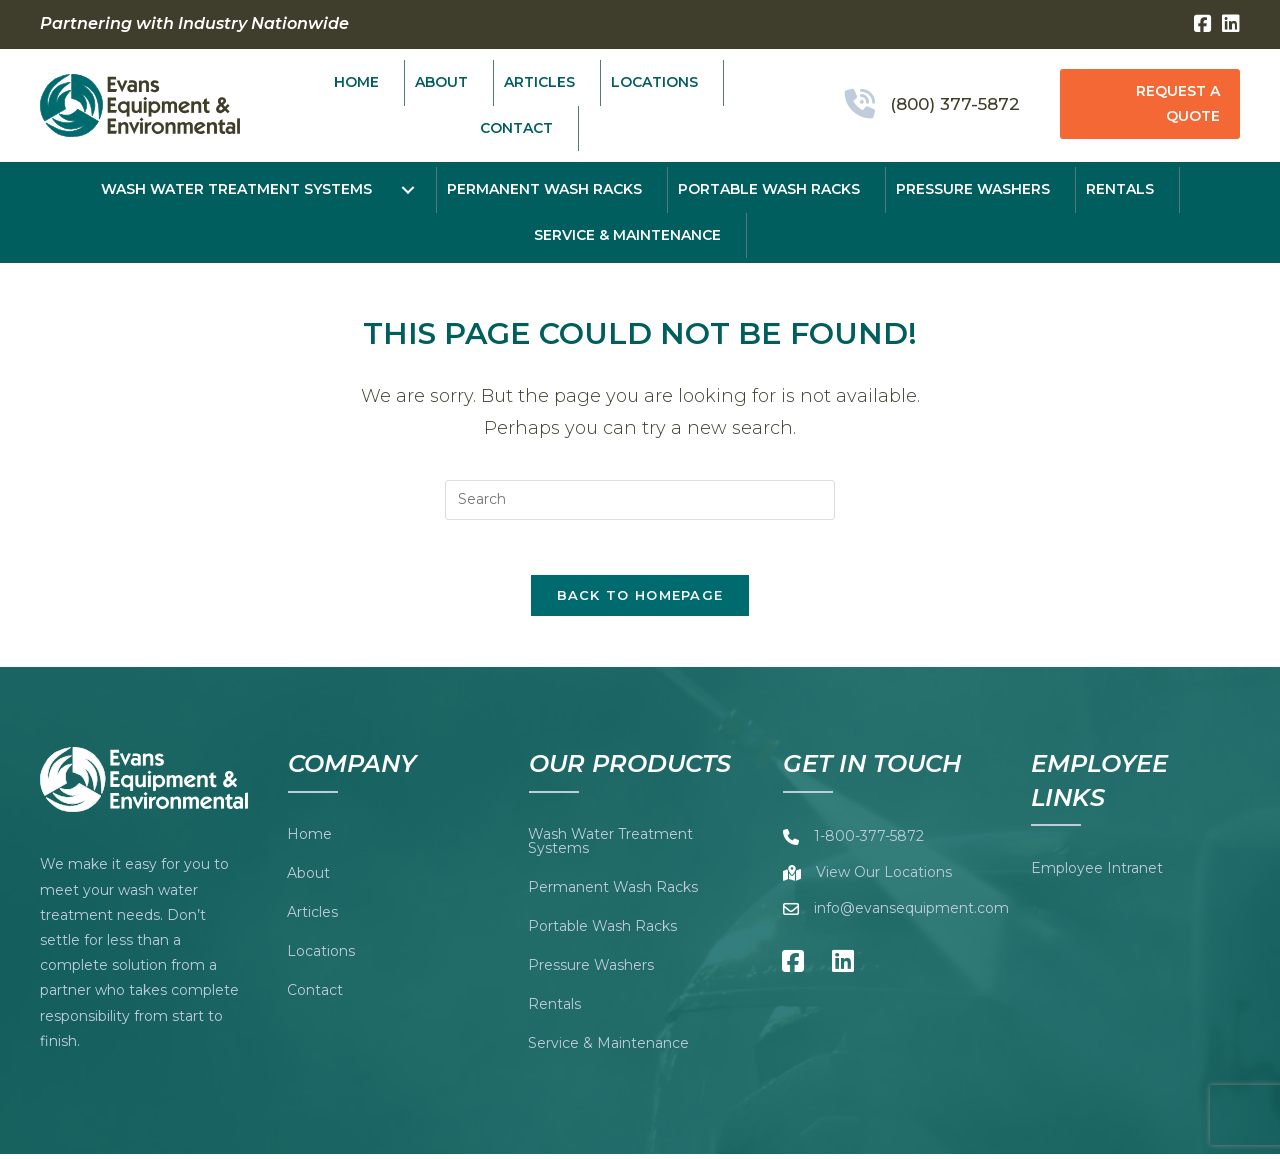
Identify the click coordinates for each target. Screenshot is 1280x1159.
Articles (312, 917)
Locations (321, 956)
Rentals (554, 1009)
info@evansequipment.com (911, 914)
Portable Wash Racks (602, 931)
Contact (315, 995)
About (308, 878)
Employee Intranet (1097, 874)
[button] (1150, 104)
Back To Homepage (640, 601)
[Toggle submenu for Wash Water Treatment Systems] (408, 190)
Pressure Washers (591, 970)
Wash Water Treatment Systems (610, 846)
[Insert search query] (640, 500)
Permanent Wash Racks (613, 892)
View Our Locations (884, 878)
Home (309, 839)
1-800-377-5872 (869, 842)
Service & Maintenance (608, 1048)
